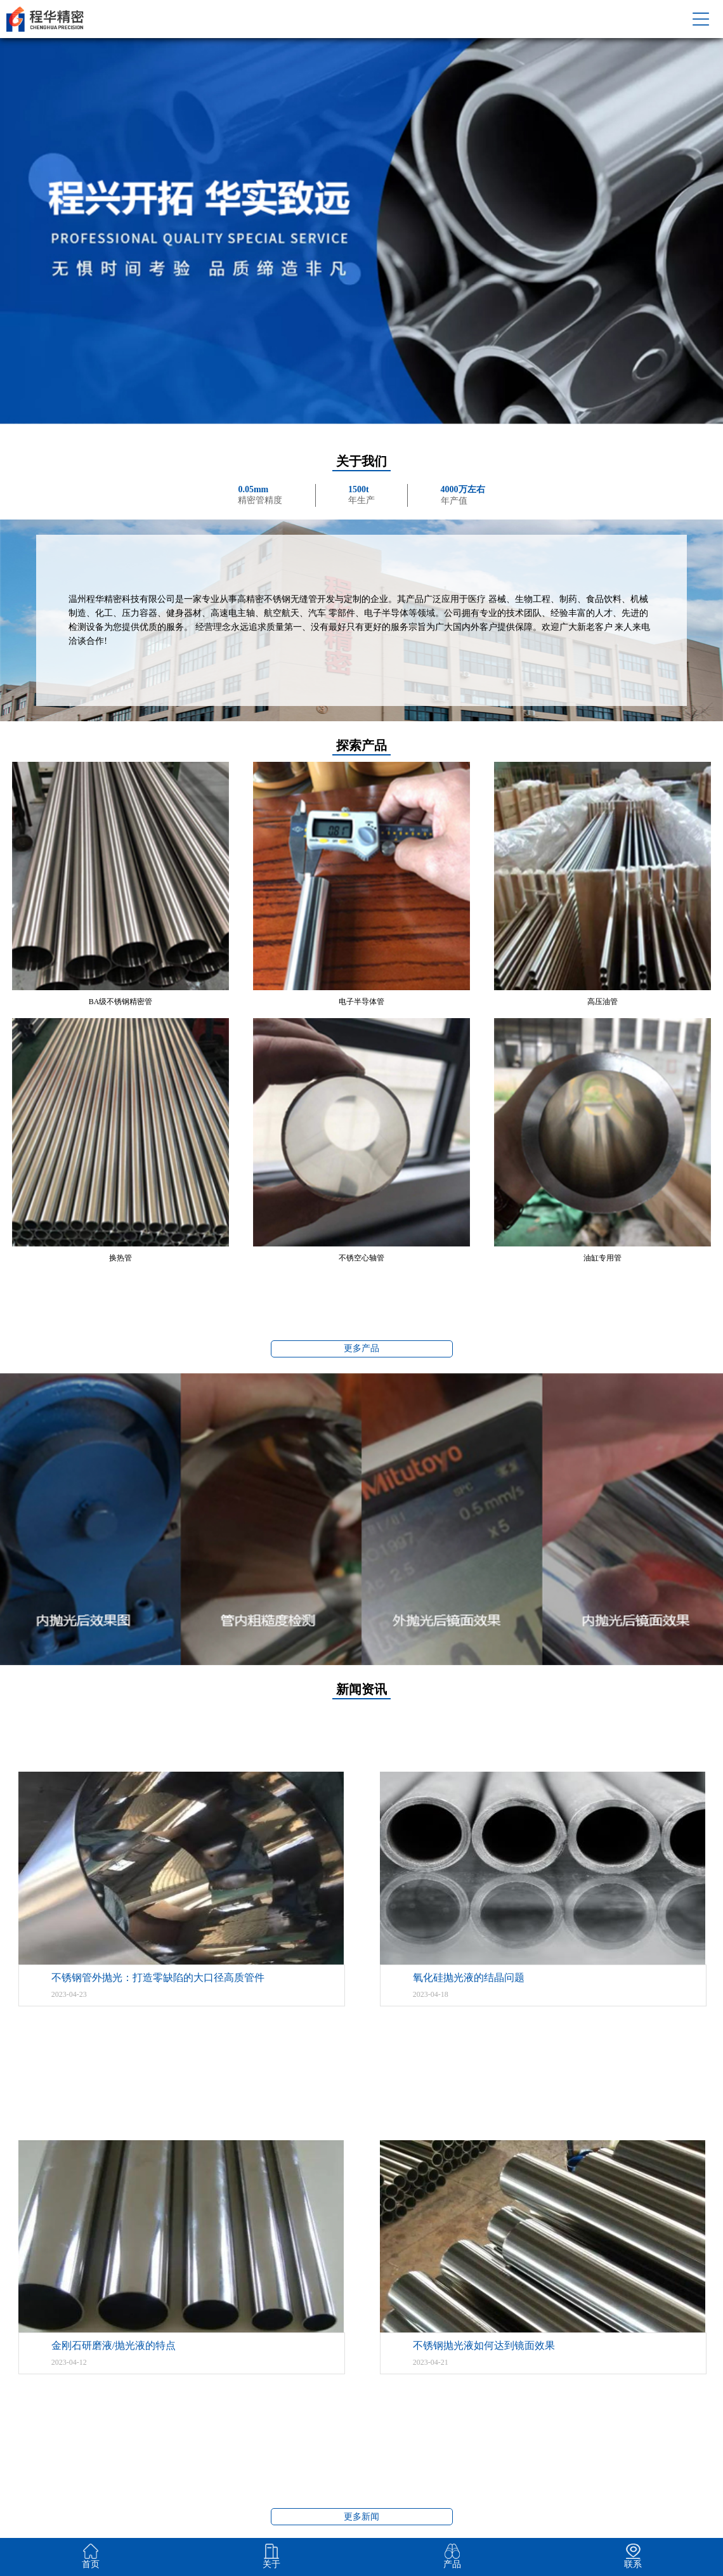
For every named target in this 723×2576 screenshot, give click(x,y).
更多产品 (361, 1348)
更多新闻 (361, 2516)
